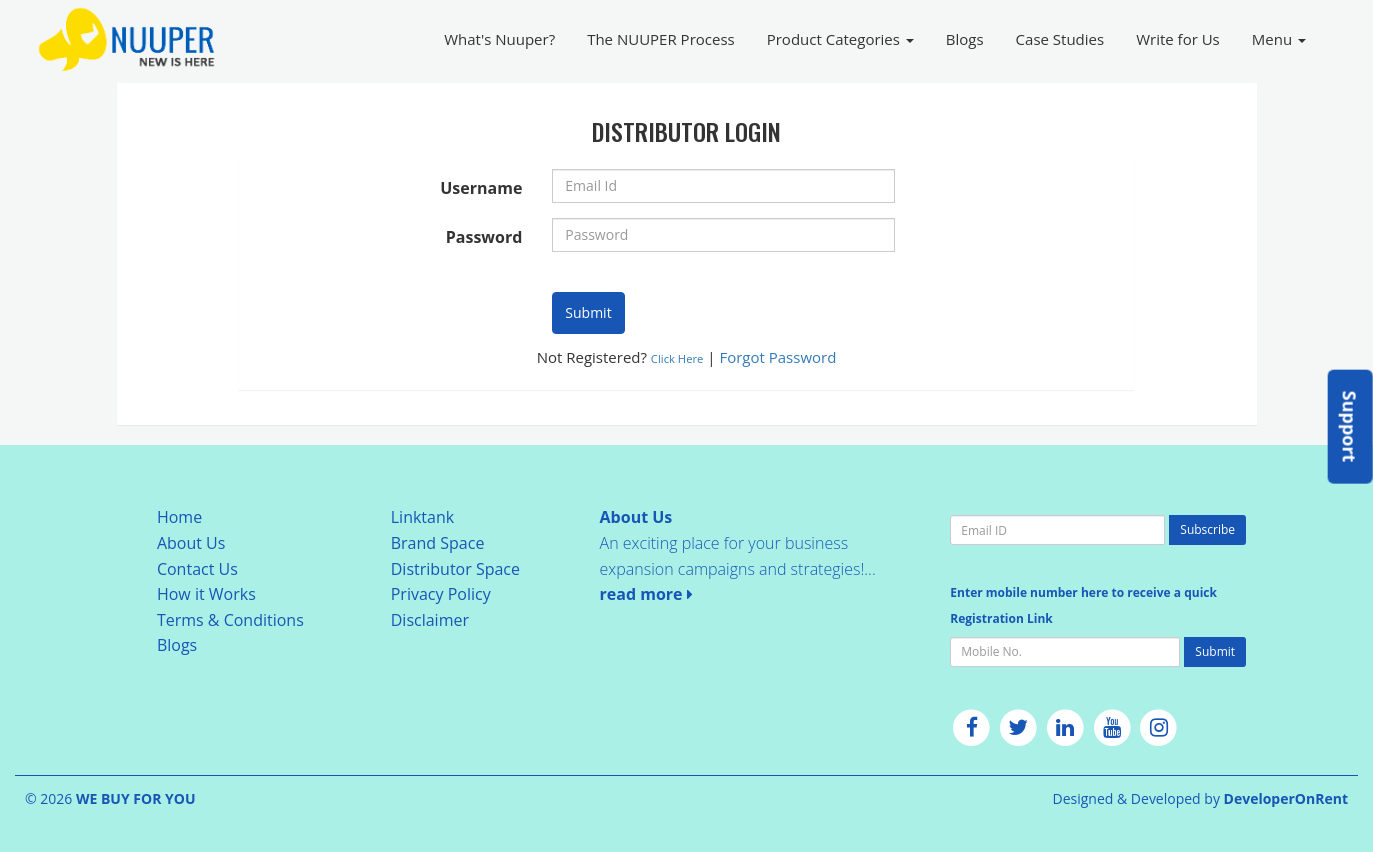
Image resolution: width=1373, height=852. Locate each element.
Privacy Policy (441, 594)
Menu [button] (1279, 39)
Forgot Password (777, 357)
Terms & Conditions (230, 620)
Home (179, 517)
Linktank (422, 517)
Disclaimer (430, 620)
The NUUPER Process (661, 39)
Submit (588, 312)
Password (484, 237)
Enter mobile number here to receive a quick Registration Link (1083, 605)
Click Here (677, 358)
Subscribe (1207, 529)
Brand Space (438, 543)
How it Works (206, 594)
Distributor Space (455, 569)
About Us (191, 543)
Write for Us (1178, 39)
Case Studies (1060, 39)
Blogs (965, 39)
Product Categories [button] (840, 39)
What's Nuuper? (499, 39)
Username (481, 188)
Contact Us (197, 569)
